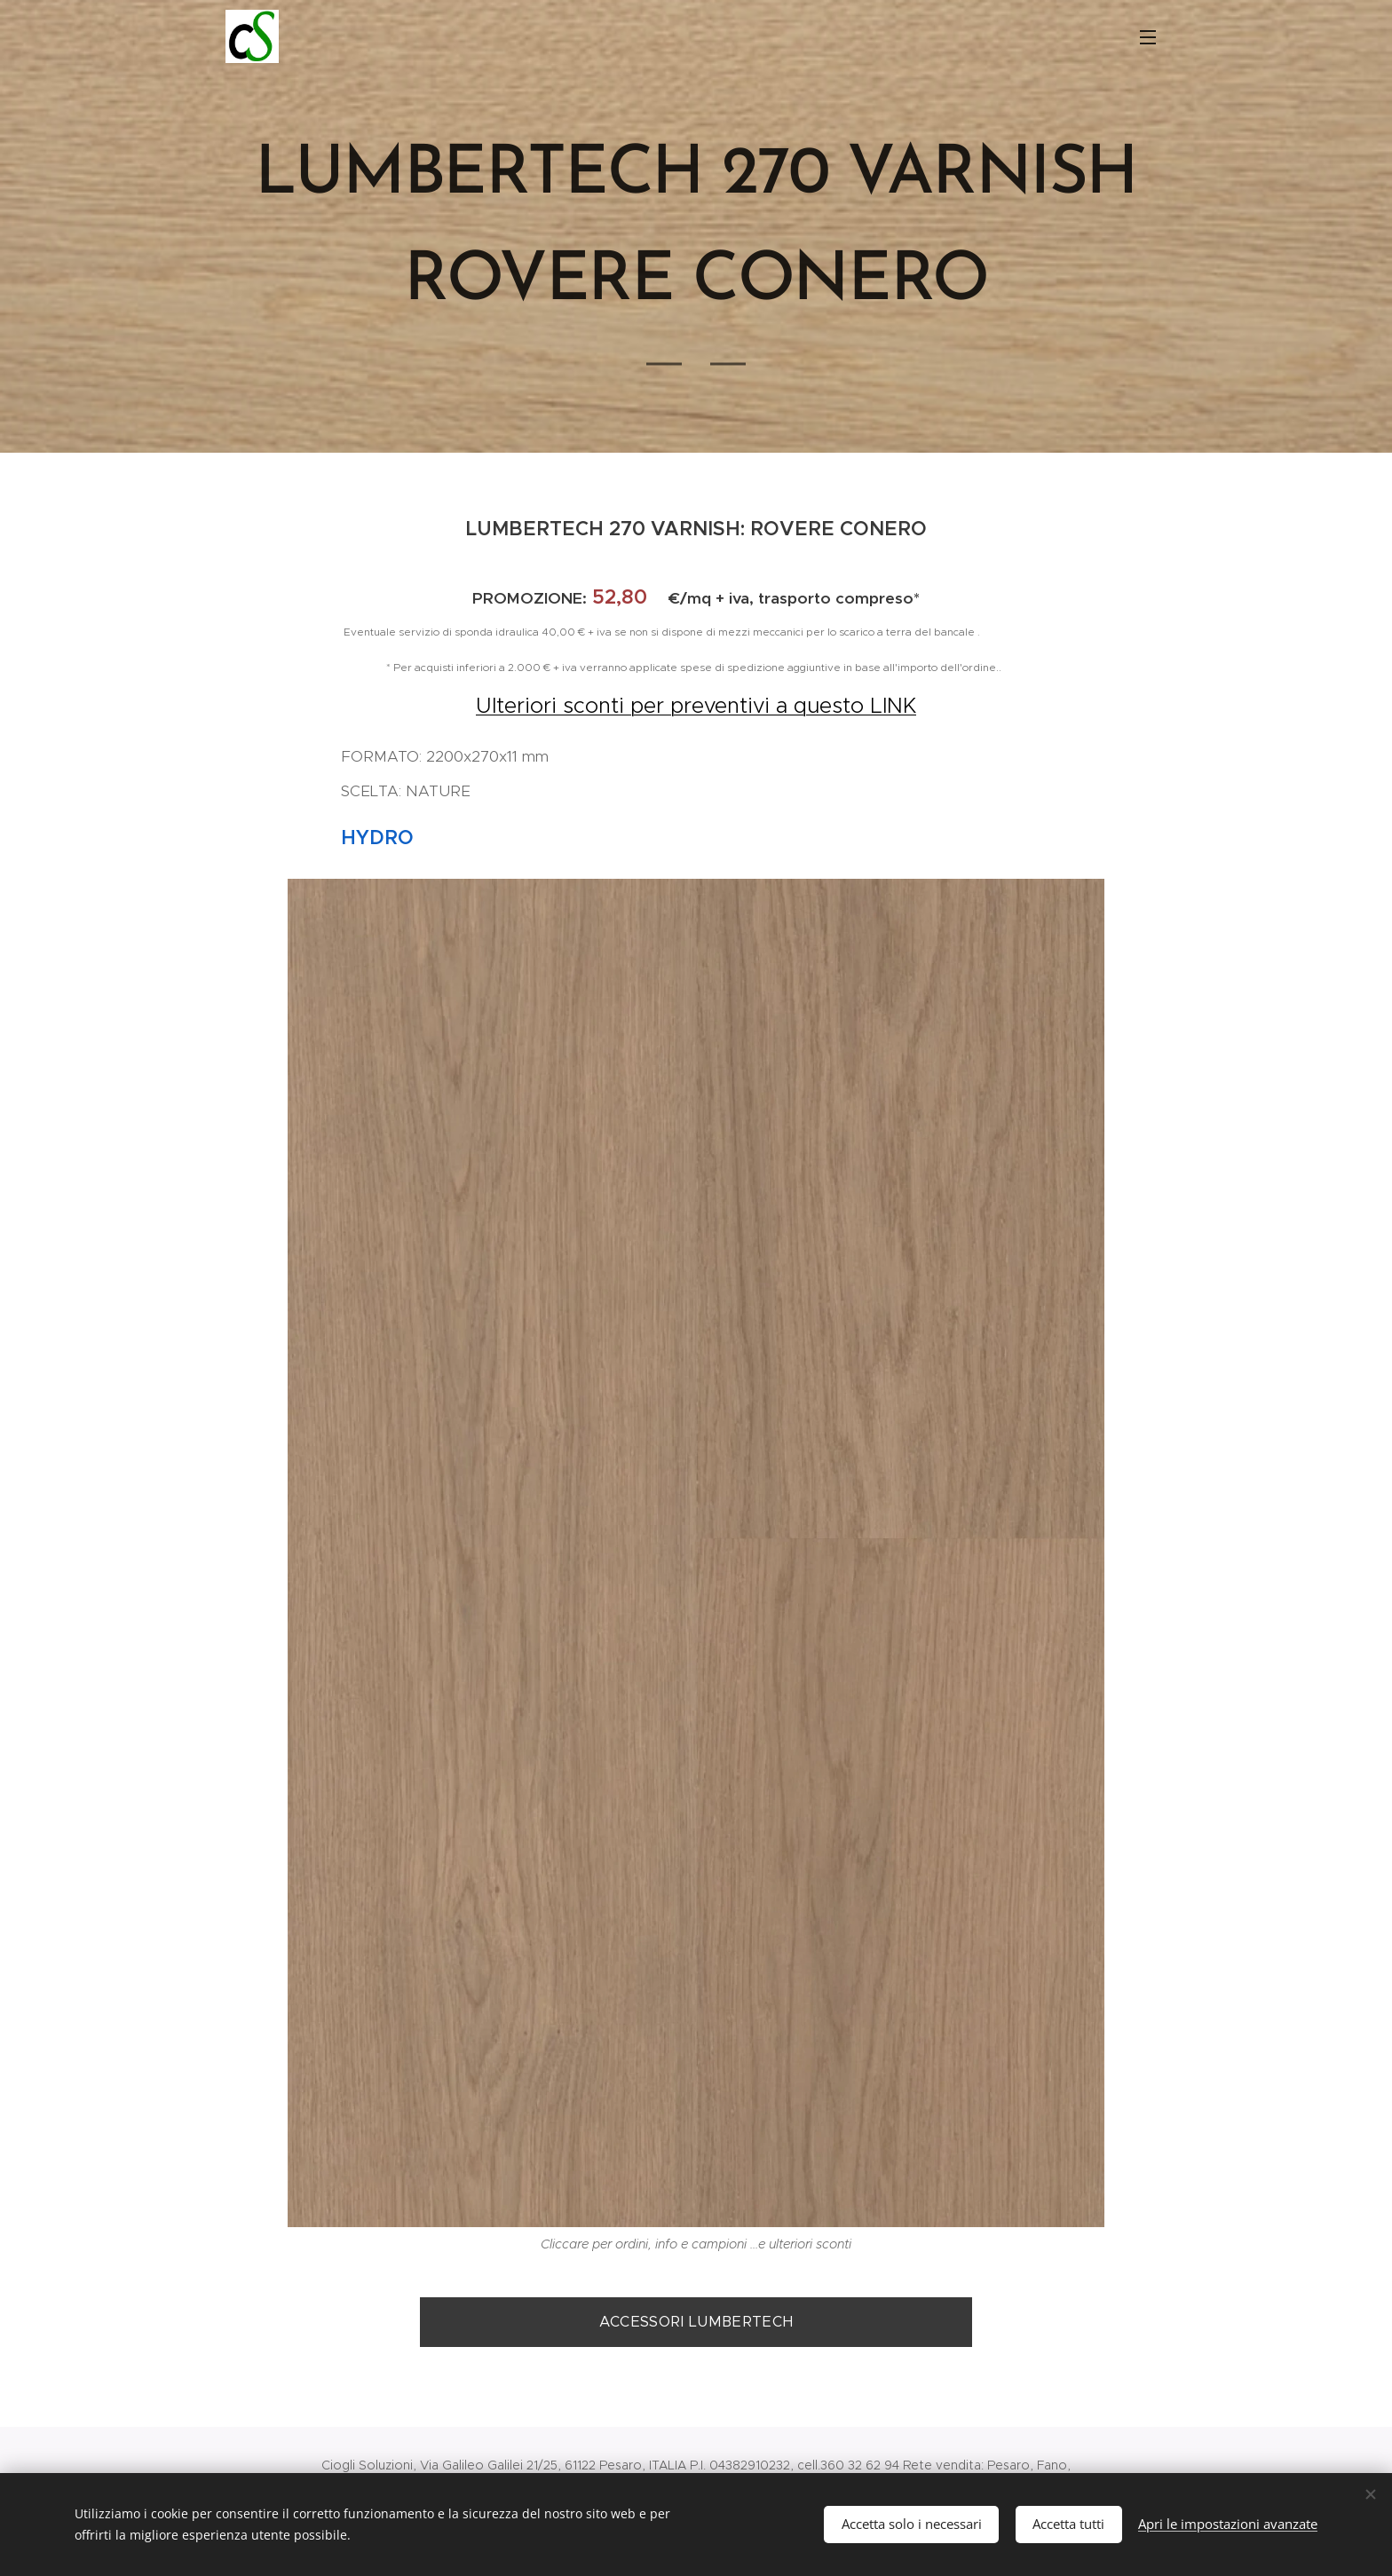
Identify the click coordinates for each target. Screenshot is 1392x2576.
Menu (1148, 37)
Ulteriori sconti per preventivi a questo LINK (696, 705)
